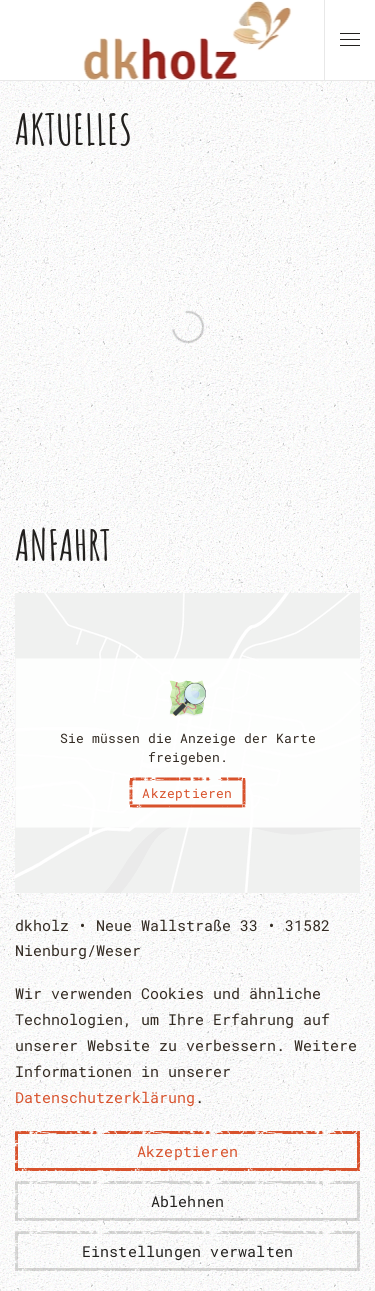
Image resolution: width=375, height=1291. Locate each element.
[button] (350, 40)
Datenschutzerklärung (105, 1097)
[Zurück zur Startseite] (187, 40)
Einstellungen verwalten (188, 1251)
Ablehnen (188, 1201)
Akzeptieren (187, 792)
